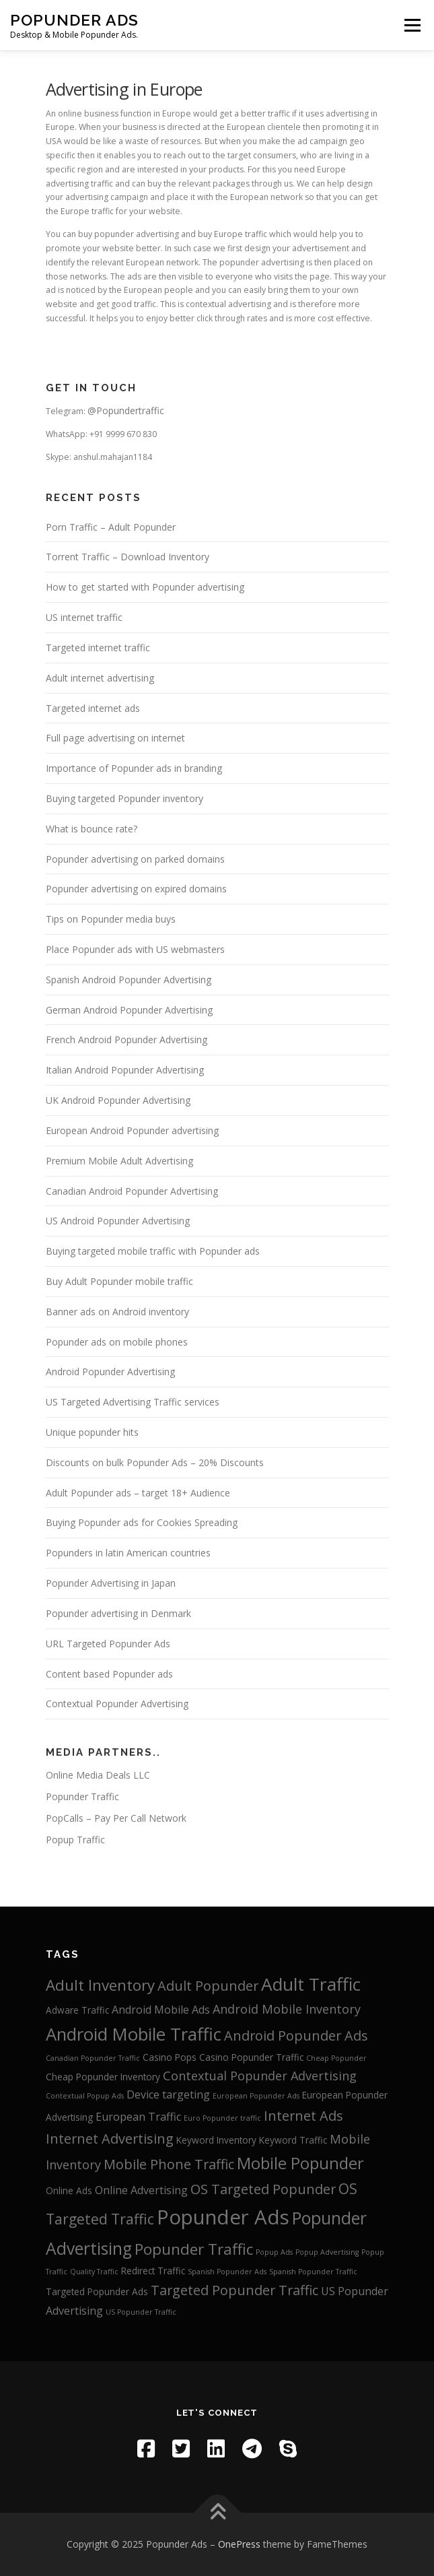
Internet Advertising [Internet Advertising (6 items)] (110, 2138)
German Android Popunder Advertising (129, 1009)
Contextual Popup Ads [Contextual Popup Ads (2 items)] (85, 2096)
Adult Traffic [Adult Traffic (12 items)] (311, 1984)
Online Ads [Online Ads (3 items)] (69, 2190)
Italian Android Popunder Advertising (125, 1069)
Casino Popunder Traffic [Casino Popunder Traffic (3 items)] (251, 2057)
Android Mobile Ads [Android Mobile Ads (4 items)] (161, 2009)
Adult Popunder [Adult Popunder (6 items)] (207, 1986)
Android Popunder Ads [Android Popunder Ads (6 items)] (296, 2035)
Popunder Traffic (82, 1796)
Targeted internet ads (93, 708)
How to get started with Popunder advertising (145, 587)
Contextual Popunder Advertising (117, 1703)
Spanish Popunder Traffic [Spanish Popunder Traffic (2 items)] (313, 2271)
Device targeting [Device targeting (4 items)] (168, 2094)
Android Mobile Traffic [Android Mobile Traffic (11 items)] (133, 2034)
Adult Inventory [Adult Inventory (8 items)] (100, 1985)
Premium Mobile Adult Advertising (119, 1160)
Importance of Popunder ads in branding (134, 768)
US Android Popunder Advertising (118, 1220)
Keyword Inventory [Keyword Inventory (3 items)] (216, 2140)
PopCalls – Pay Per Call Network (116, 1818)
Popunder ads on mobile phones (117, 1341)
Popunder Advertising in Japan (111, 1583)
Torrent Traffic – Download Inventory (127, 556)
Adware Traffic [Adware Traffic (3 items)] (77, 2010)
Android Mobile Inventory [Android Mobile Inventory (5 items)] (287, 2009)
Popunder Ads (74, 20)
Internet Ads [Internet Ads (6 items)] (303, 2116)
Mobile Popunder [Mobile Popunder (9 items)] (300, 2163)
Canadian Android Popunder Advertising (132, 1191)
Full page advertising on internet (115, 737)
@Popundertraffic (125, 410)
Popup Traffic (75, 1839)
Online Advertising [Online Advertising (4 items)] (141, 2190)
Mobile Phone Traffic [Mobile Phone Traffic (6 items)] (169, 2164)
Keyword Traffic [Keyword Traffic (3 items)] (293, 2140)
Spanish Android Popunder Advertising (128, 979)
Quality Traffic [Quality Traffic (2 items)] (94, 2271)
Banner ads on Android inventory (117, 1311)
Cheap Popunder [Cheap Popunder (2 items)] (336, 2058)
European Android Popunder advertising (132, 1130)
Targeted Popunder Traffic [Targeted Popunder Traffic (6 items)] (234, 2290)
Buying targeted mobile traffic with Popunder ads (153, 1251)
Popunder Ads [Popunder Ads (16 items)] (223, 2217)
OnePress (239, 2544)
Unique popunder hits (92, 1432)
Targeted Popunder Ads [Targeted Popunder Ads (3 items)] (97, 2291)
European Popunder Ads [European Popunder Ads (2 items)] (256, 2096)
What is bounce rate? (91, 828)
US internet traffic (84, 617)
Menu (411, 25)
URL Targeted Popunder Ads (108, 1643)
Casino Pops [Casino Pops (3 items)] (169, 2057)
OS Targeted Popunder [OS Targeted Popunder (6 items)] (263, 2189)
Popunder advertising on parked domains (135, 859)
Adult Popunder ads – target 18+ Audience (138, 1492)
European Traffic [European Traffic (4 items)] (138, 2116)
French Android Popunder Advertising (126, 1039)
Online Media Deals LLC (98, 1775)
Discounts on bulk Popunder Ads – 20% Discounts (155, 1462)
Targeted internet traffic (98, 647)
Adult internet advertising (100, 677)
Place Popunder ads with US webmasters (135, 949)
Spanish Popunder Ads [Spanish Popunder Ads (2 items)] (227, 2271)
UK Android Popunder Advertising (118, 1100)
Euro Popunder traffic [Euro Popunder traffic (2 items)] (222, 2118)
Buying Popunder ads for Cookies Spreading (142, 1522)
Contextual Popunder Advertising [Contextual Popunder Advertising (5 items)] (260, 2076)
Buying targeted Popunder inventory (124, 798)
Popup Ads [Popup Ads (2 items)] (274, 2252)
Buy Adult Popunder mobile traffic (119, 1281)
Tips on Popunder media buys (111, 919)
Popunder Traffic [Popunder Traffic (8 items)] (194, 2249)
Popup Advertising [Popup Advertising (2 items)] (327, 2252)
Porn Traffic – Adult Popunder (111, 527)
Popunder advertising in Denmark (118, 1613)
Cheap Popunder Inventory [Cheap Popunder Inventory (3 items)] (103, 2076)
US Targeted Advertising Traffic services (132, 1401)
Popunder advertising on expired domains (136, 888)
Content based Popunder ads (109, 1673)
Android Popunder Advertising (110, 1371)
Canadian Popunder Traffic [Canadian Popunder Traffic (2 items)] (93, 2058)
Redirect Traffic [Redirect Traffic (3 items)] (153, 2270)
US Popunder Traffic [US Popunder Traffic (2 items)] (141, 2312)
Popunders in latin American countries (128, 1552)
